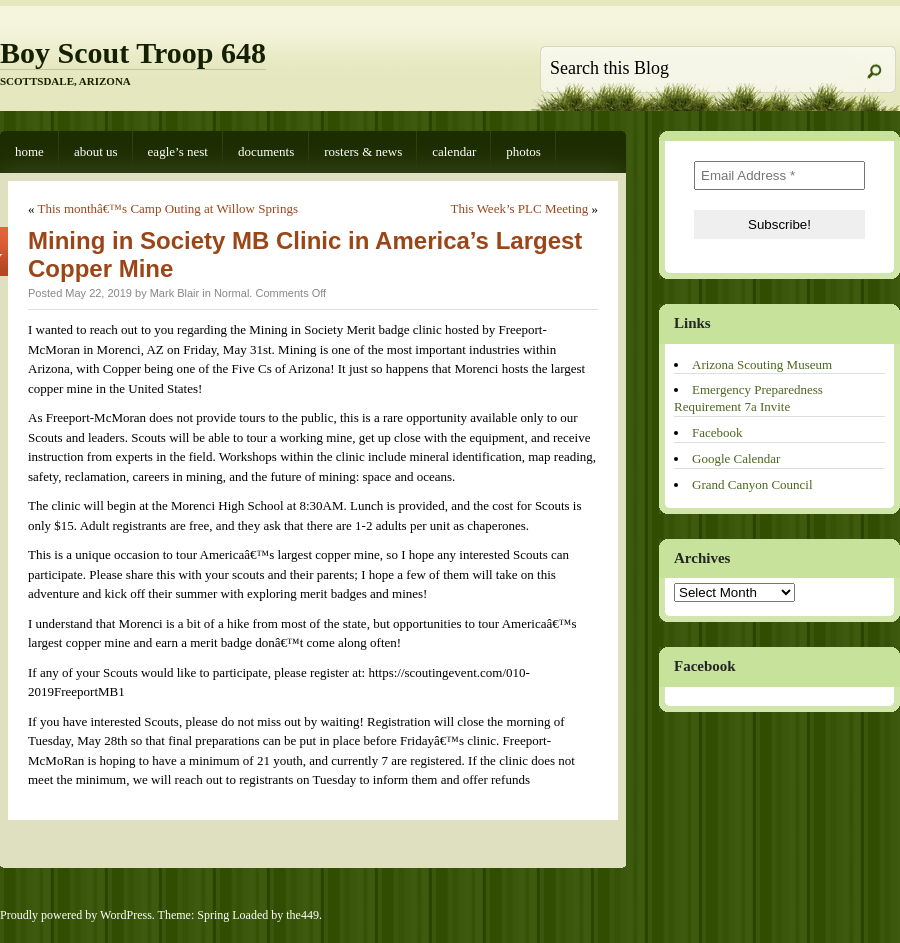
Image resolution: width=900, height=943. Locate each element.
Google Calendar (736, 458)
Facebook (717, 432)
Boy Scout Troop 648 (133, 52)
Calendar (454, 151)
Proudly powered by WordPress (76, 915)
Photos (523, 151)
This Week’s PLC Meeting (520, 208)
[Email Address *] (779, 175)
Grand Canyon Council (752, 484)
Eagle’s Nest (178, 151)
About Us (96, 151)
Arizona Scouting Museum (762, 364)
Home (29, 151)
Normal (231, 293)
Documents (266, 151)
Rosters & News (363, 151)
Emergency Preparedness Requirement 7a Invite (748, 398)
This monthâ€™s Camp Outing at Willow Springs (168, 208)
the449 (302, 915)
